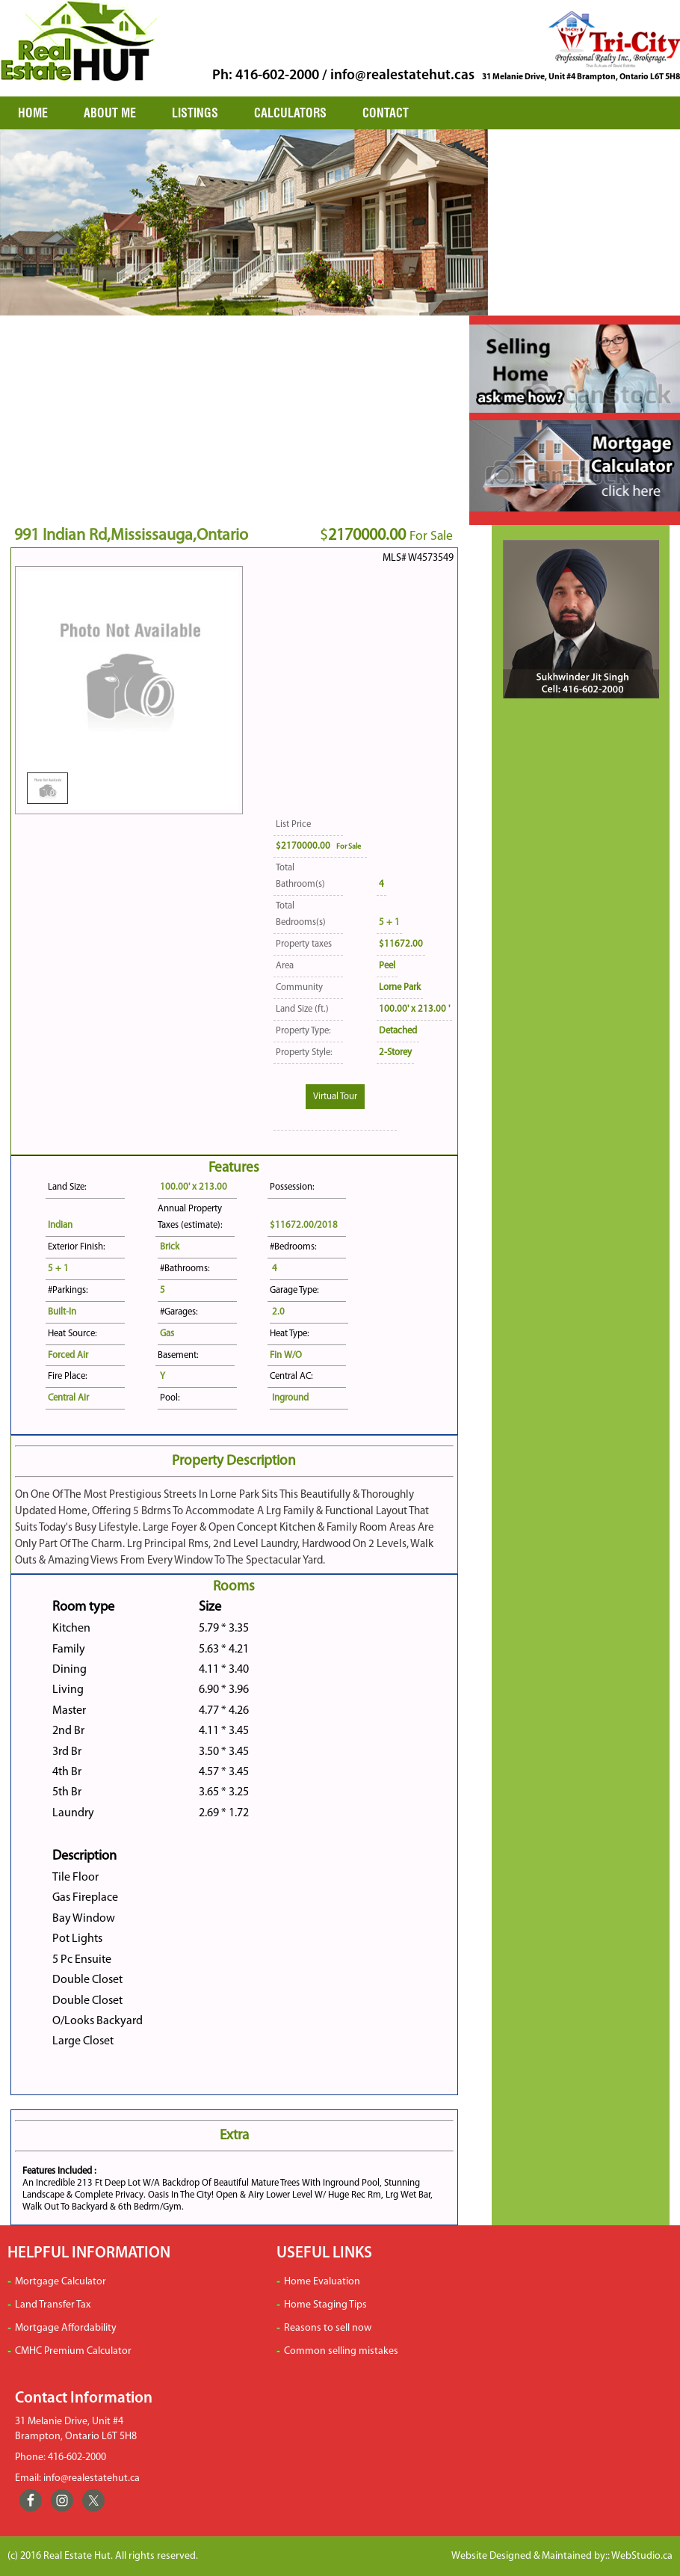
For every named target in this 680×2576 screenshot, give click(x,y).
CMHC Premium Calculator (73, 2351)
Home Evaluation (322, 2281)
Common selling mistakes (341, 2351)
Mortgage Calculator (60, 2281)
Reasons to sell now (327, 2328)
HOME (33, 112)
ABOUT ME (110, 112)
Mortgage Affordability (66, 2328)
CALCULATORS (290, 112)
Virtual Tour (335, 1096)
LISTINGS (195, 112)
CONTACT (385, 112)
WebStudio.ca (642, 2556)
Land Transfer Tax (52, 2305)
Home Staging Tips (325, 2305)
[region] (244, 222)
